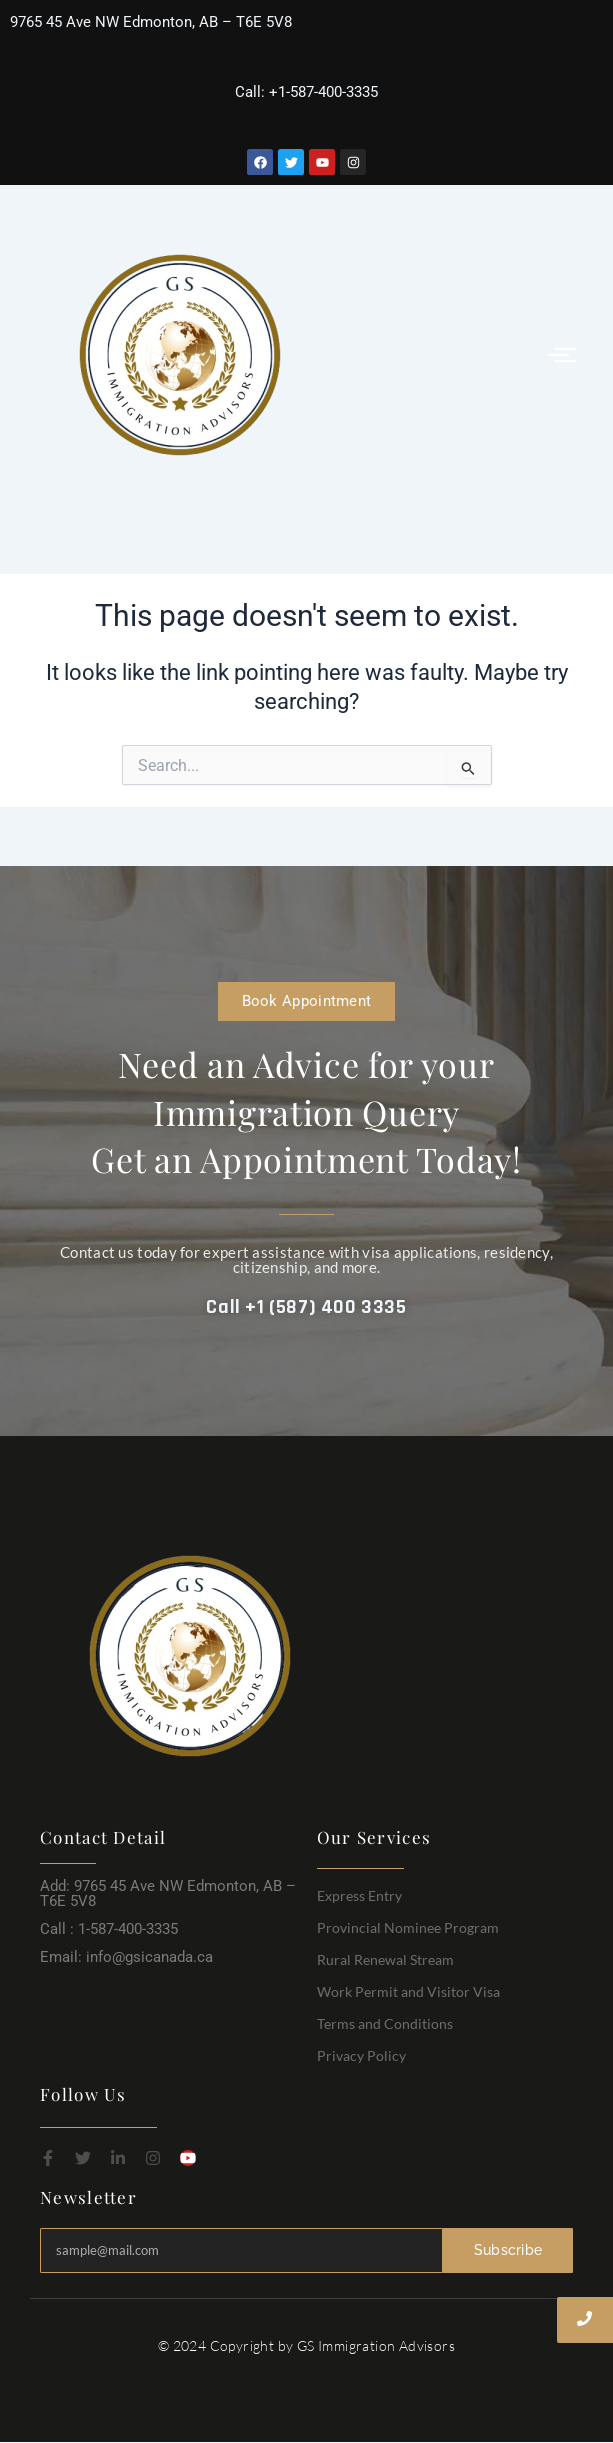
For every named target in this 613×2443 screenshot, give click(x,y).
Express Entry (359, 1895)
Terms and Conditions (385, 2023)
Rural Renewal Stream (385, 1959)
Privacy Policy (361, 2055)
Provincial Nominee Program (408, 1927)
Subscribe (508, 2250)
